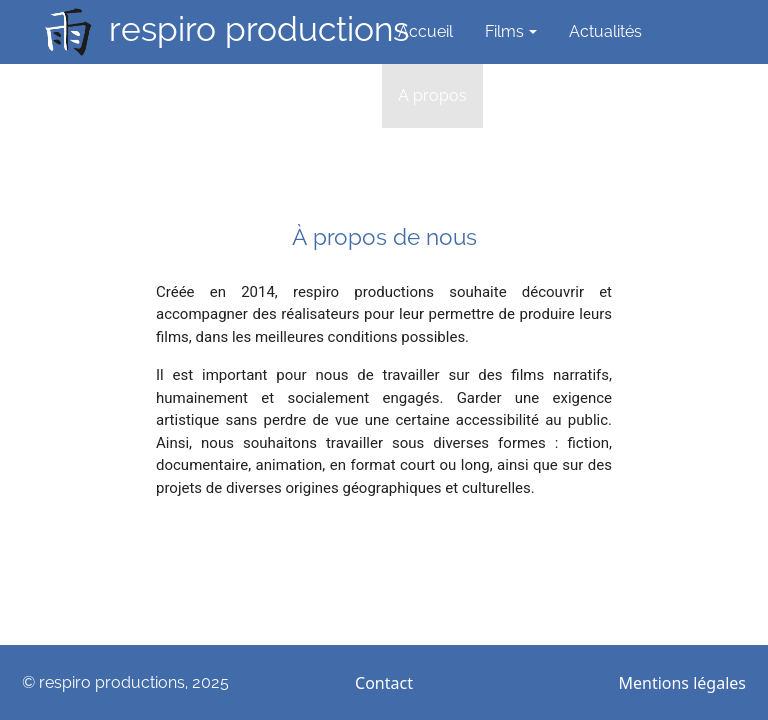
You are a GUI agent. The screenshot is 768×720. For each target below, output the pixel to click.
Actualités (605, 31)
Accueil (425, 31)
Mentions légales (682, 683)
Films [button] (504, 31)
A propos (432, 95)
